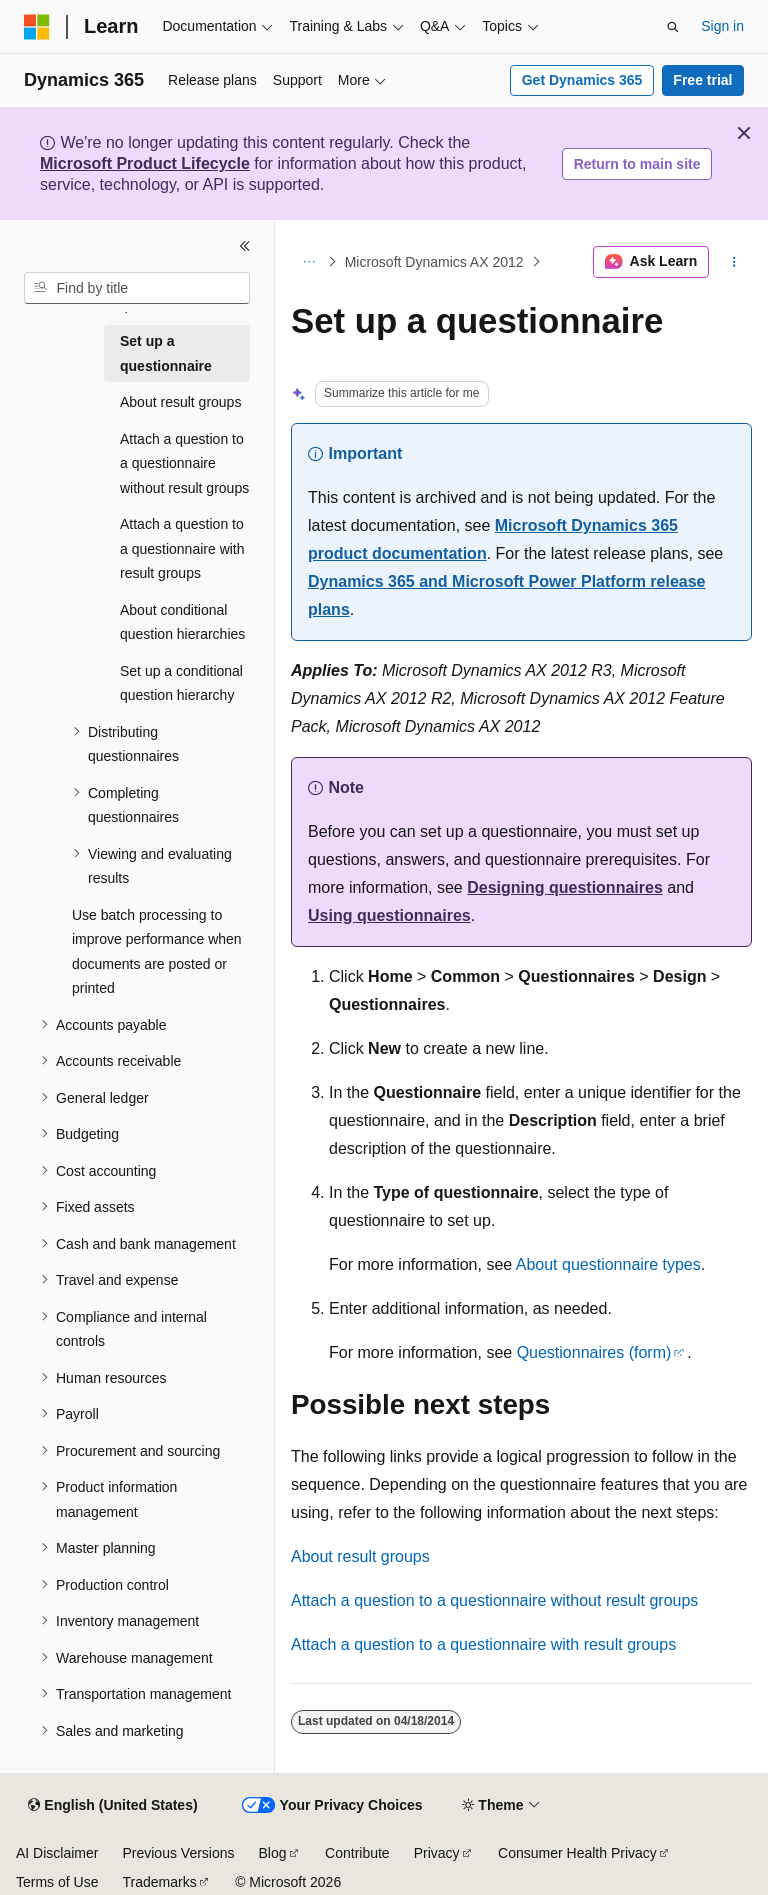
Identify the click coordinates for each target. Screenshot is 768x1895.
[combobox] (137, 288)
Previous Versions (178, 1853)
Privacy (437, 1853)
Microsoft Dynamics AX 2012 (434, 262)
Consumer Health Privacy (577, 1853)
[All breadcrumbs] (308, 262)
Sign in (722, 26)
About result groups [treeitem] (180, 402)
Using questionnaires (389, 915)
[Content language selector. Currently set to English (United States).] (112, 1806)
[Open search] (673, 27)
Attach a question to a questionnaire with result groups (483, 1644)
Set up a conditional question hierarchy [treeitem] (181, 683)
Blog (273, 1853)
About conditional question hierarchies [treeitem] (182, 622)
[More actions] (734, 262)
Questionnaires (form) (594, 1352)
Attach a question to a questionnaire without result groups (494, 1600)
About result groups (360, 1556)
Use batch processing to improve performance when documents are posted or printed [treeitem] (157, 952)
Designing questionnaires (565, 887)
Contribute (357, 1853)
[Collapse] (245, 246)
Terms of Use (57, 1882)
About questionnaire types (608, 1264)
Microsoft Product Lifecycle (145, 163)
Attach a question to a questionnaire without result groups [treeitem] (184, 463)
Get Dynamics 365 (582, 80)
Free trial (702, 80)
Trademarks (159, 1882)
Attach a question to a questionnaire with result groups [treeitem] (182, 548)
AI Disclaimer (57, 1853)
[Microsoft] (37, 27)
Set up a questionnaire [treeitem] (166, 353)
